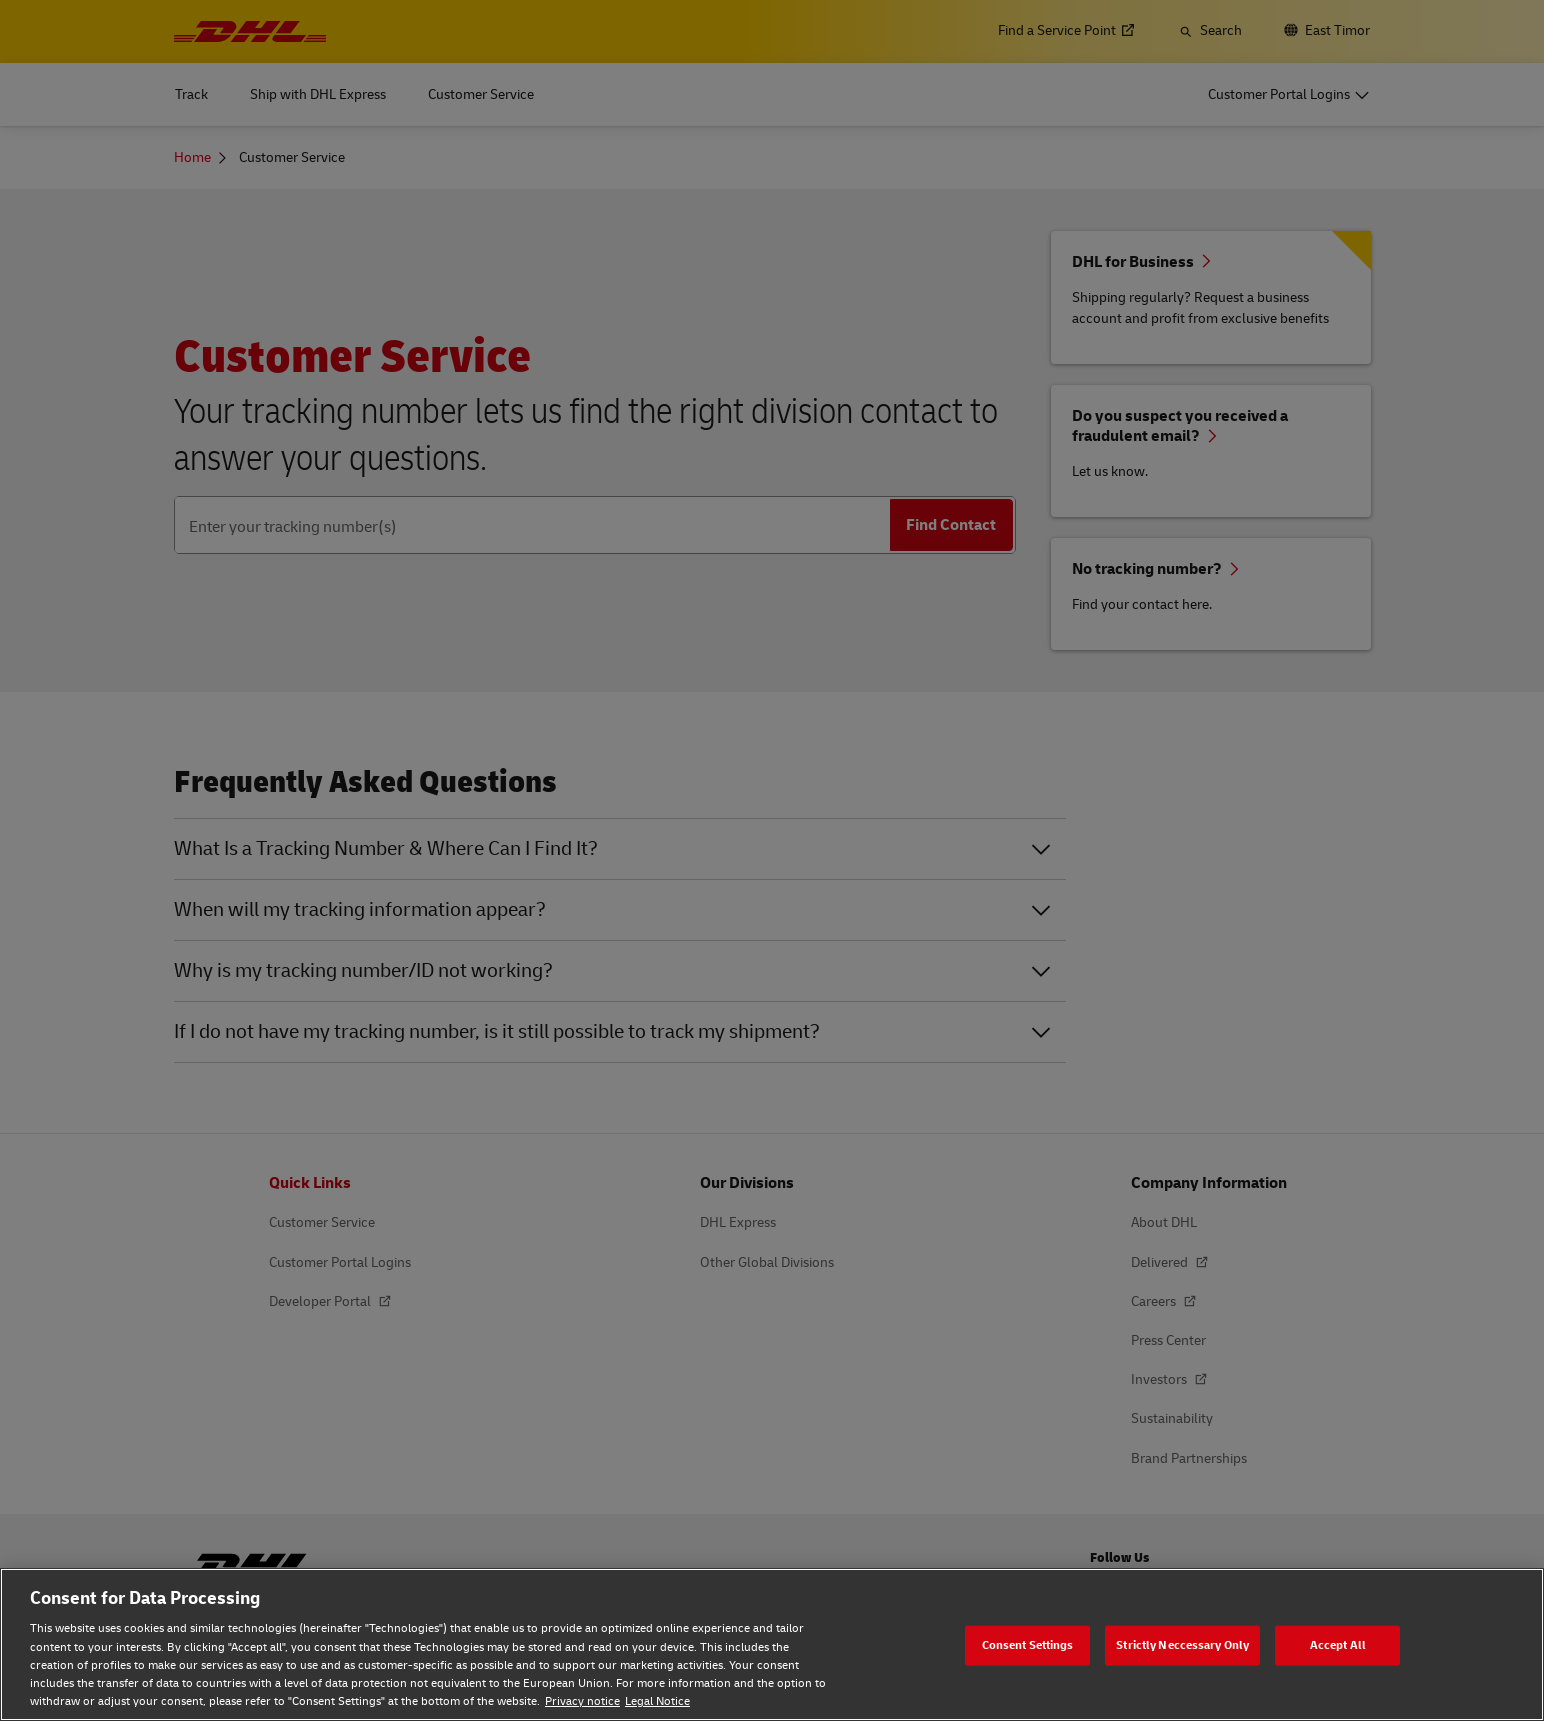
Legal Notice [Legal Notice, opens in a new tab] (657, 1701)
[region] (772, 1644)
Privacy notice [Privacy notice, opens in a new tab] (582, 1701)
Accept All (1338, 1644)
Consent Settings (1028, 1644)
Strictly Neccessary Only (1182, 1644)
